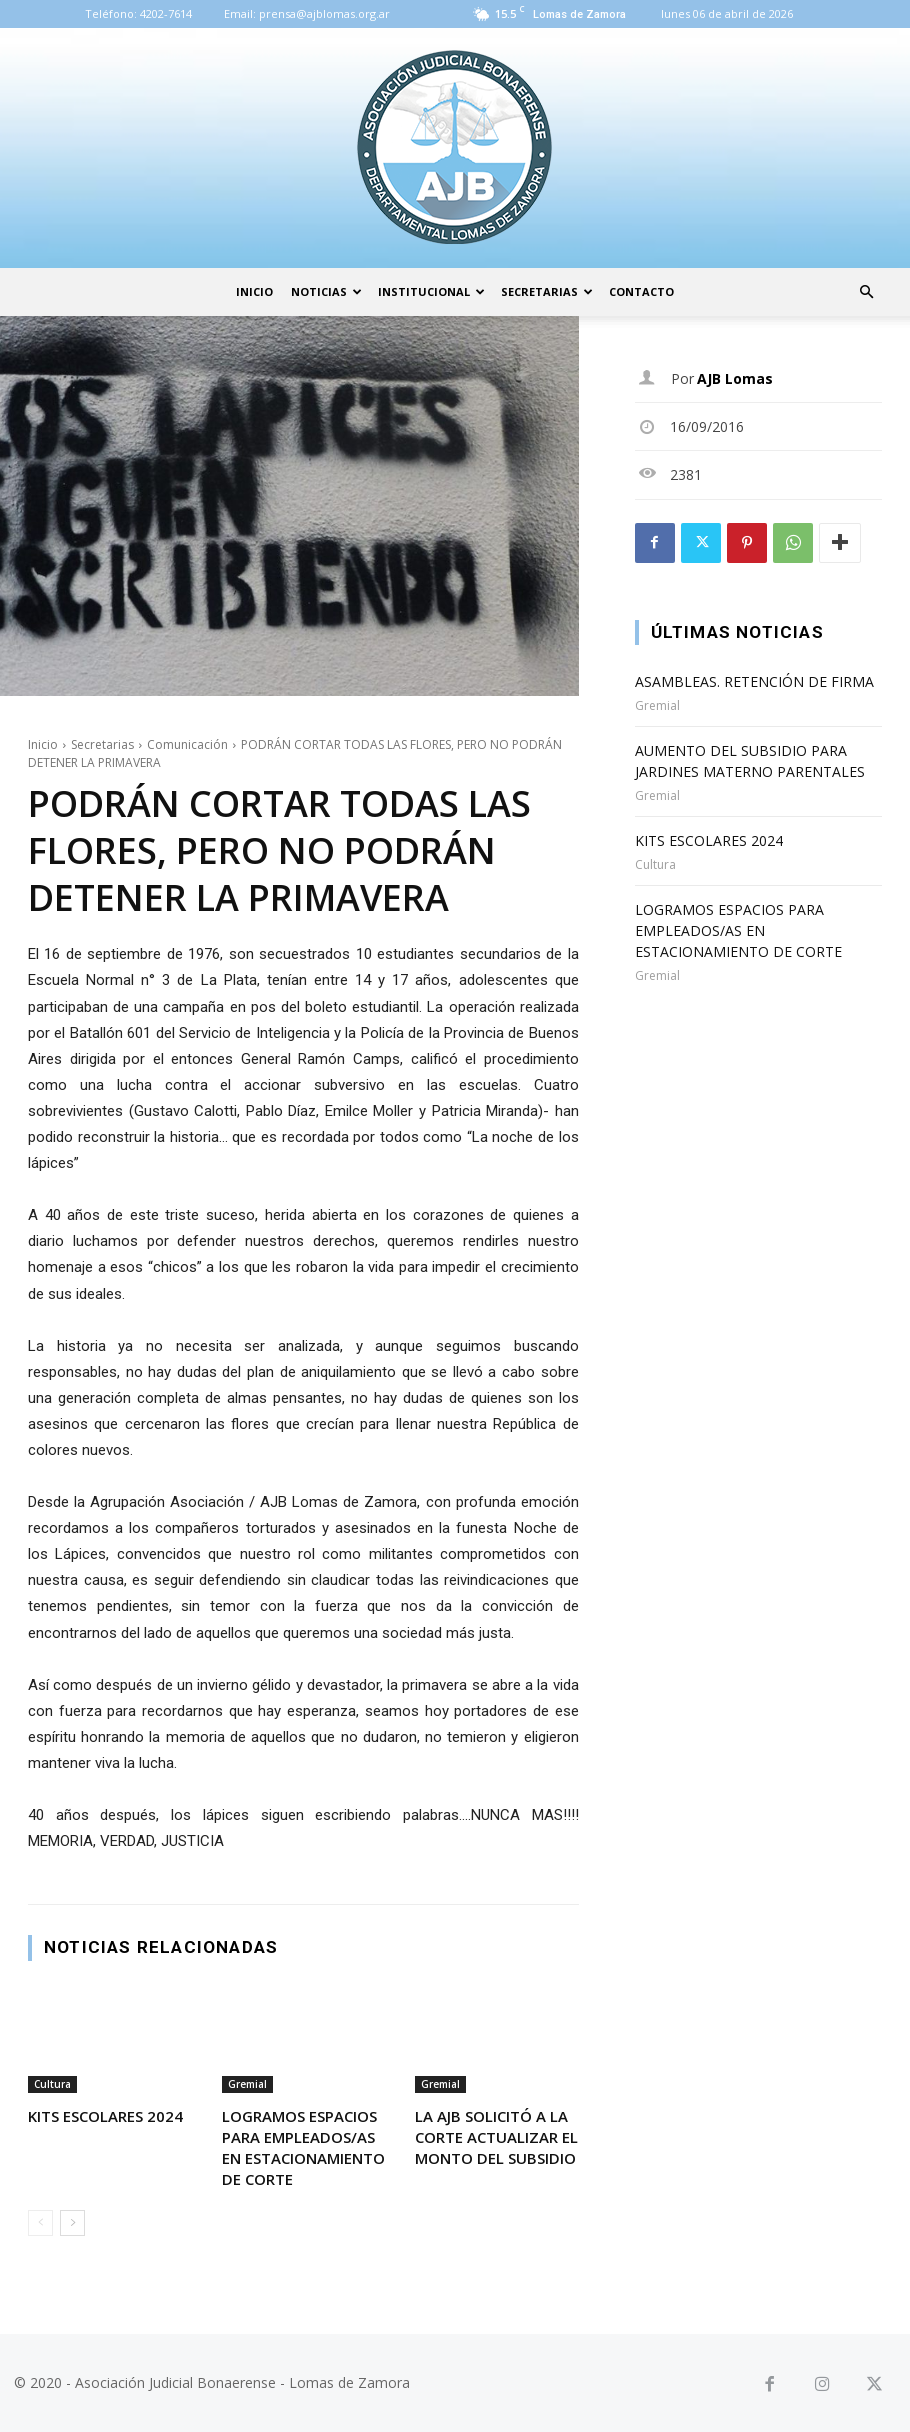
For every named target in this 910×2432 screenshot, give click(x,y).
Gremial (247, 2084)
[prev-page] (40, 2223)
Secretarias (547, 291)
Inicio (254, 291)
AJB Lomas (735, 378)
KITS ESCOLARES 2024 (105, 2116)
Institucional (431, 291)
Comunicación (187, 744)
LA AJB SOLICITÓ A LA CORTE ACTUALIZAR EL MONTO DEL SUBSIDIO (496, 2137)
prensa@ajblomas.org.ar (324, 13)
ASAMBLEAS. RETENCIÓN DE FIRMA (754, 681)
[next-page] (72, 2223)
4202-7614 (166, 13)
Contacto (641, 291)
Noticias (326, 291)
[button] (866, 292)
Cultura (52, 2084)
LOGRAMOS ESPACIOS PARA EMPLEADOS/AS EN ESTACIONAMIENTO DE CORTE (303, 2147)
